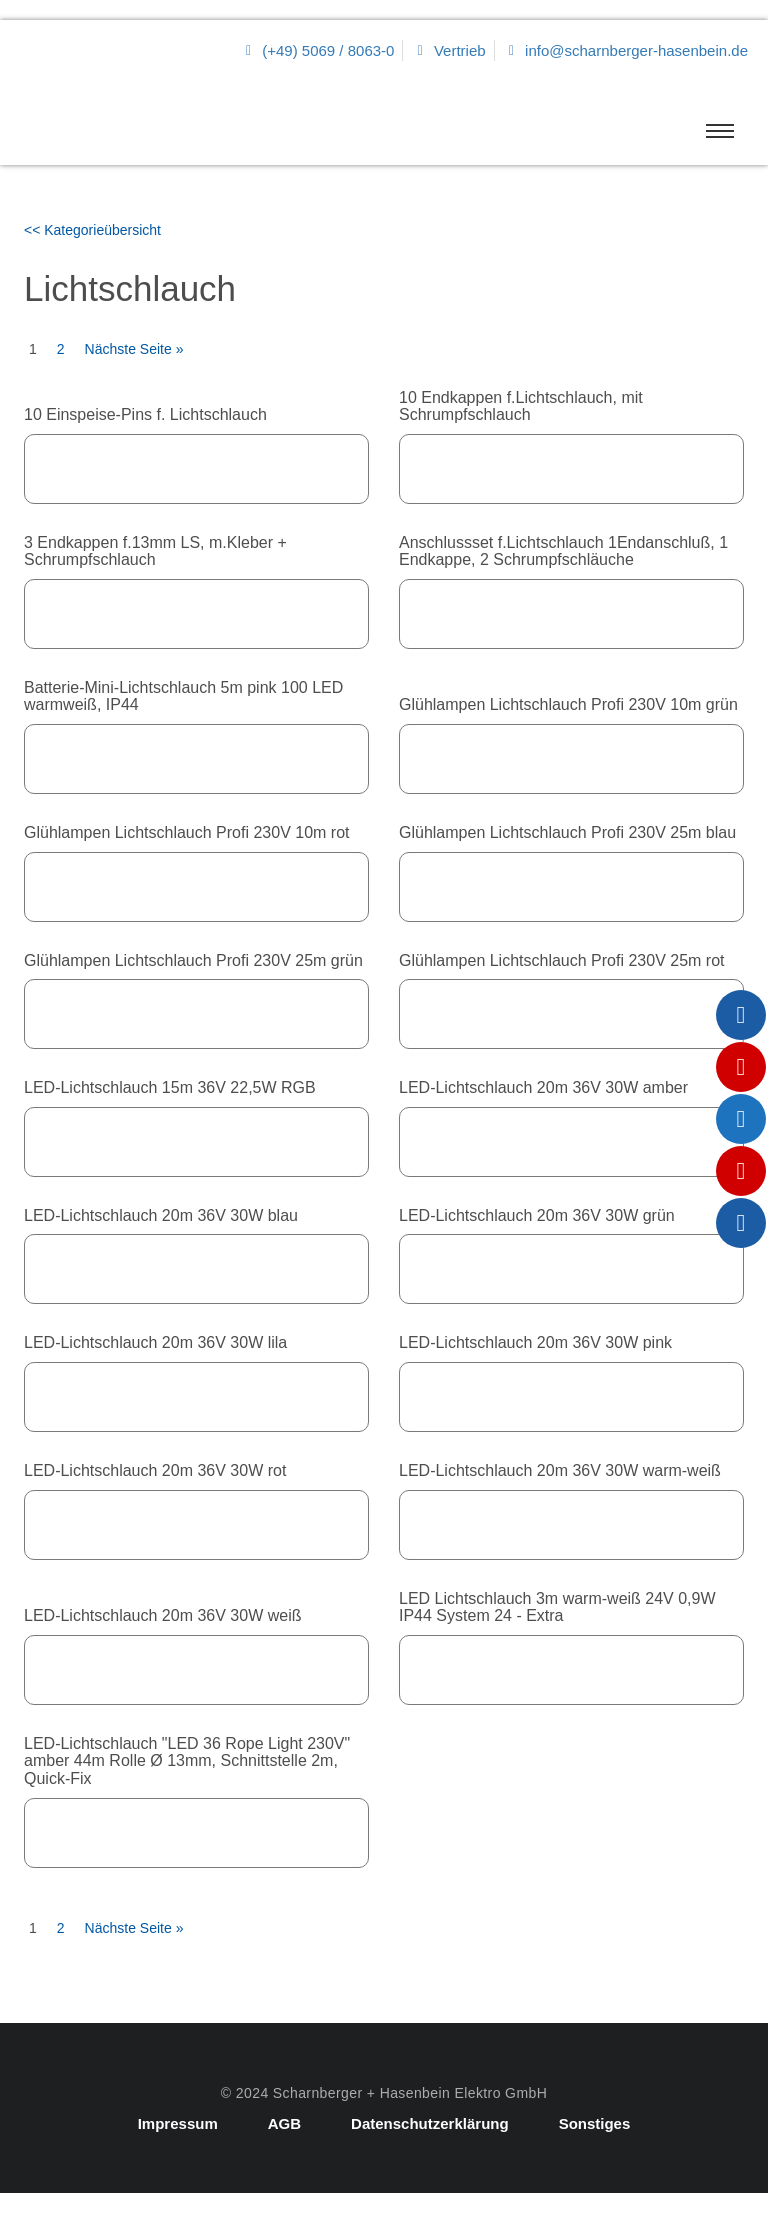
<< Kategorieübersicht (92, 230)
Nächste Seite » (134, 349)
